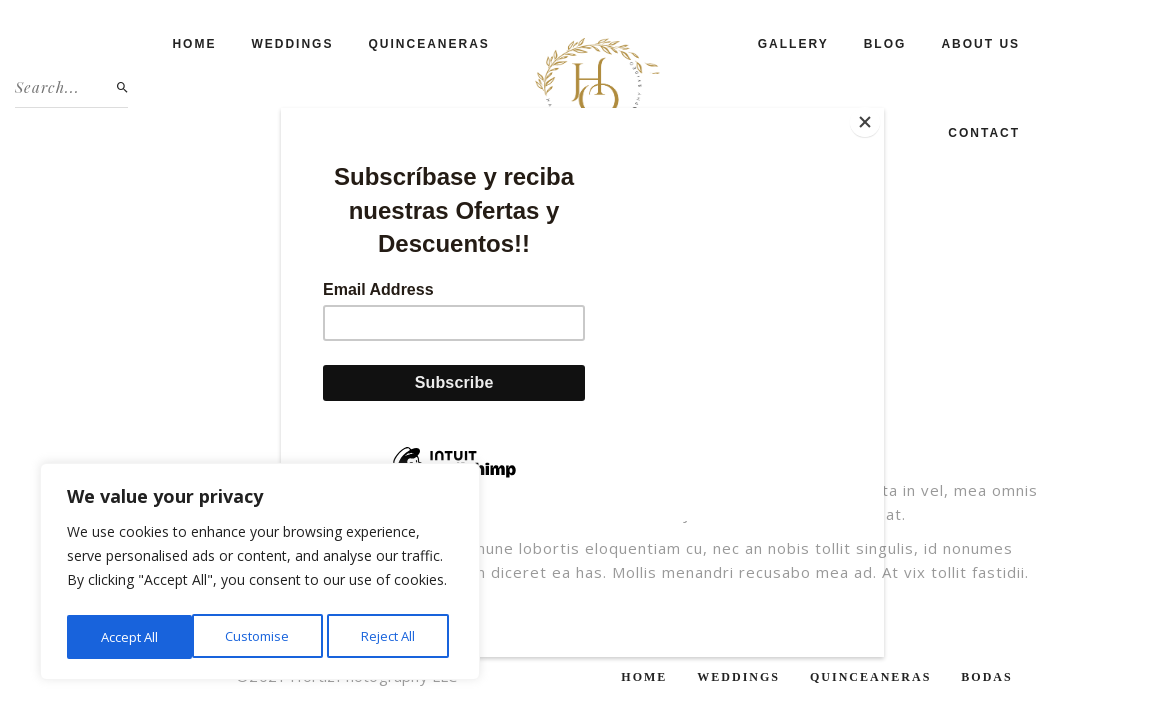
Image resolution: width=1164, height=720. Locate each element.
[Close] (879, 113)
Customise (131, 636)
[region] (260, 575)
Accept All (391, 636)
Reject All (263, 636)
